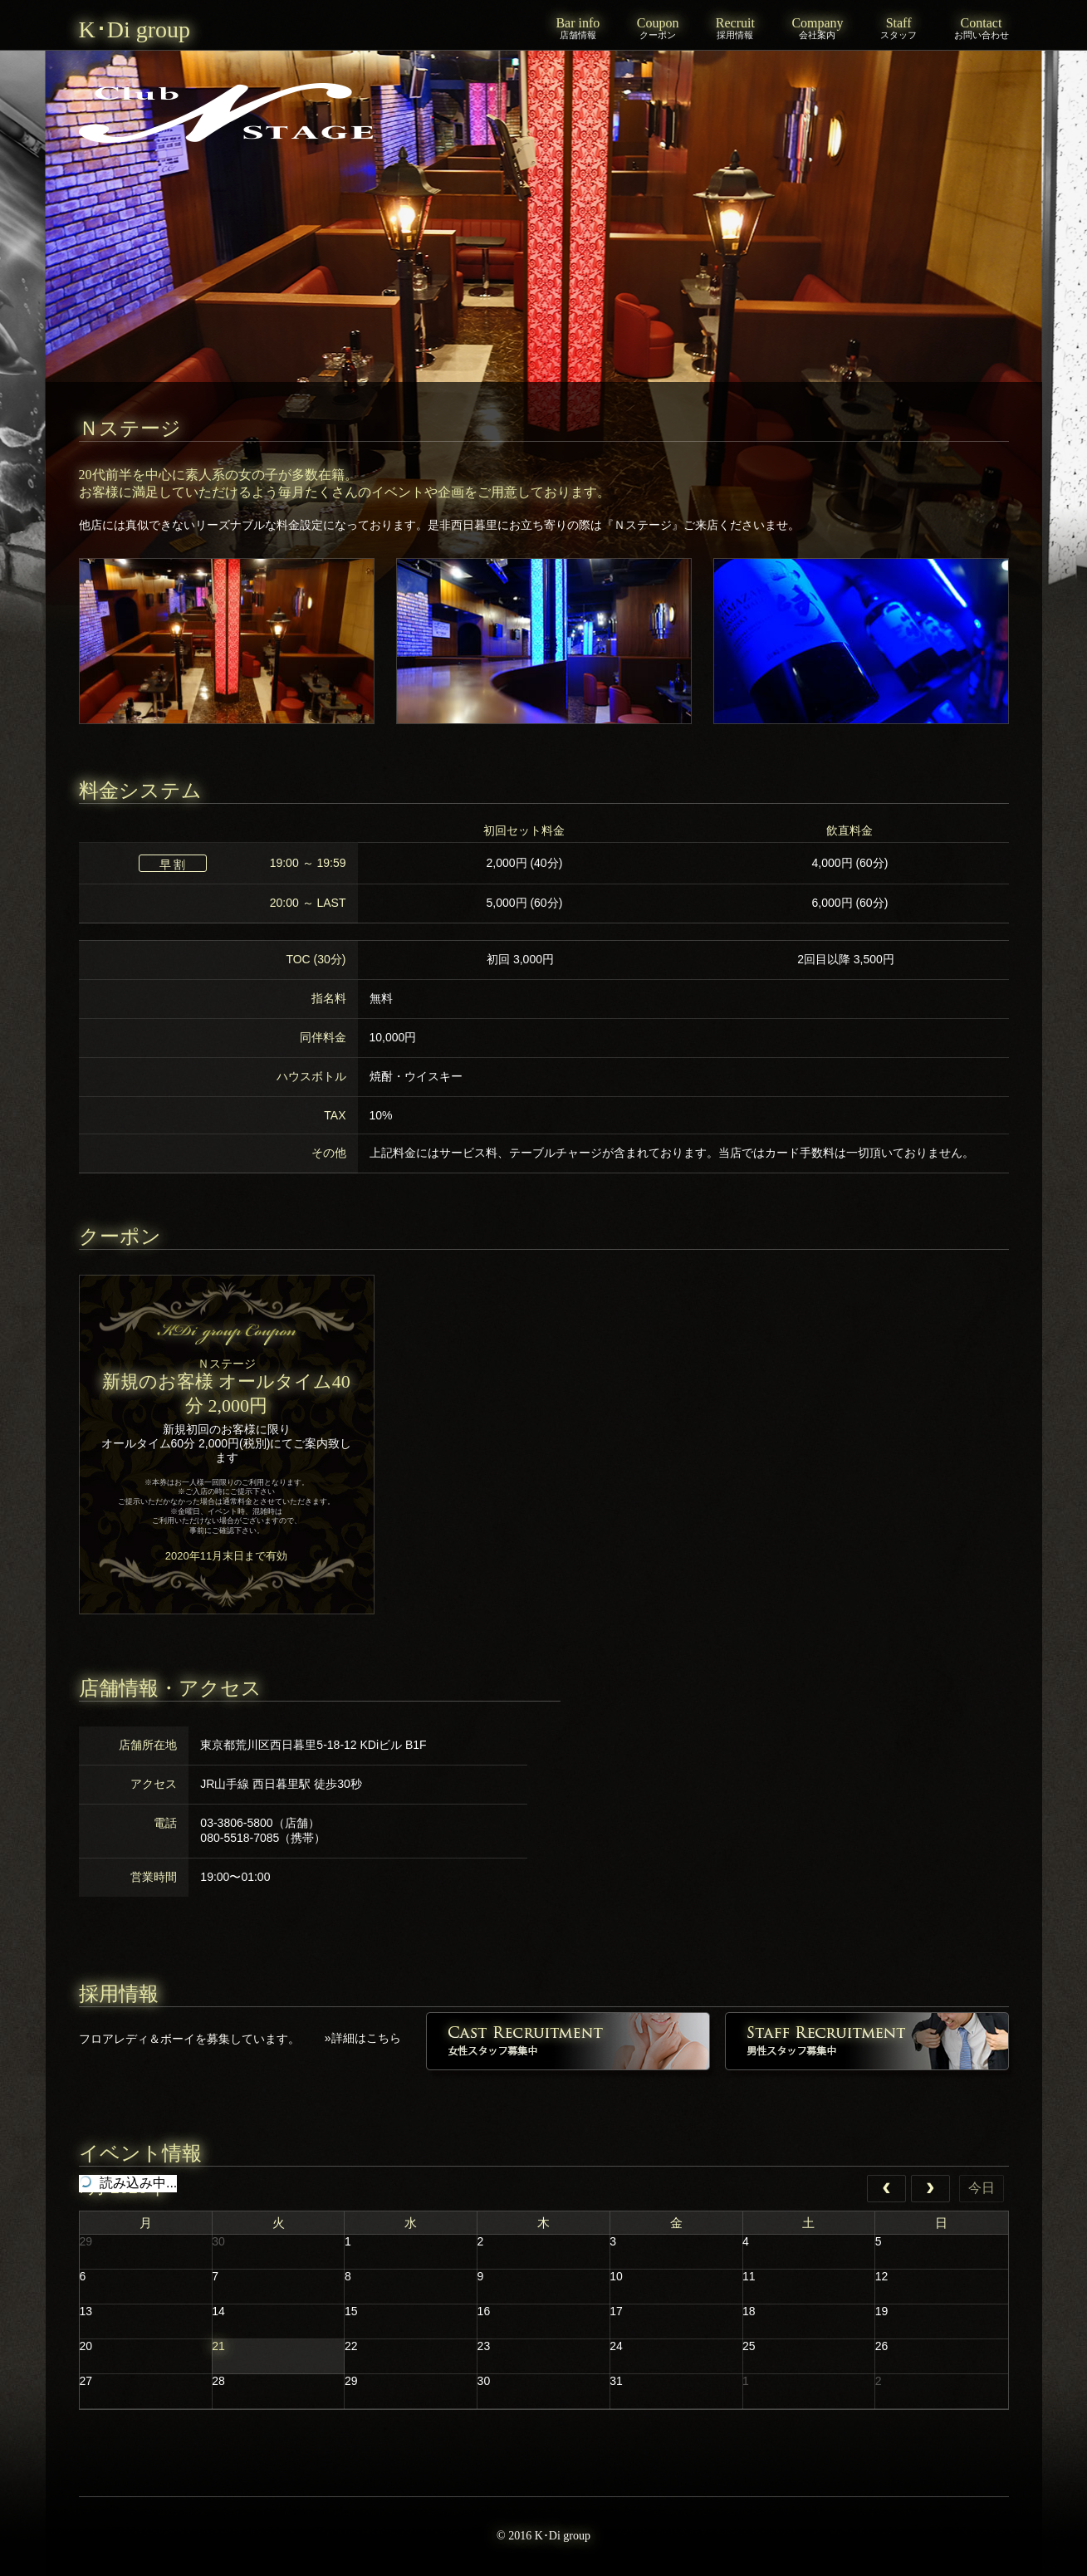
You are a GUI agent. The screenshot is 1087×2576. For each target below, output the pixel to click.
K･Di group (135, 29)
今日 (981, 2188)
